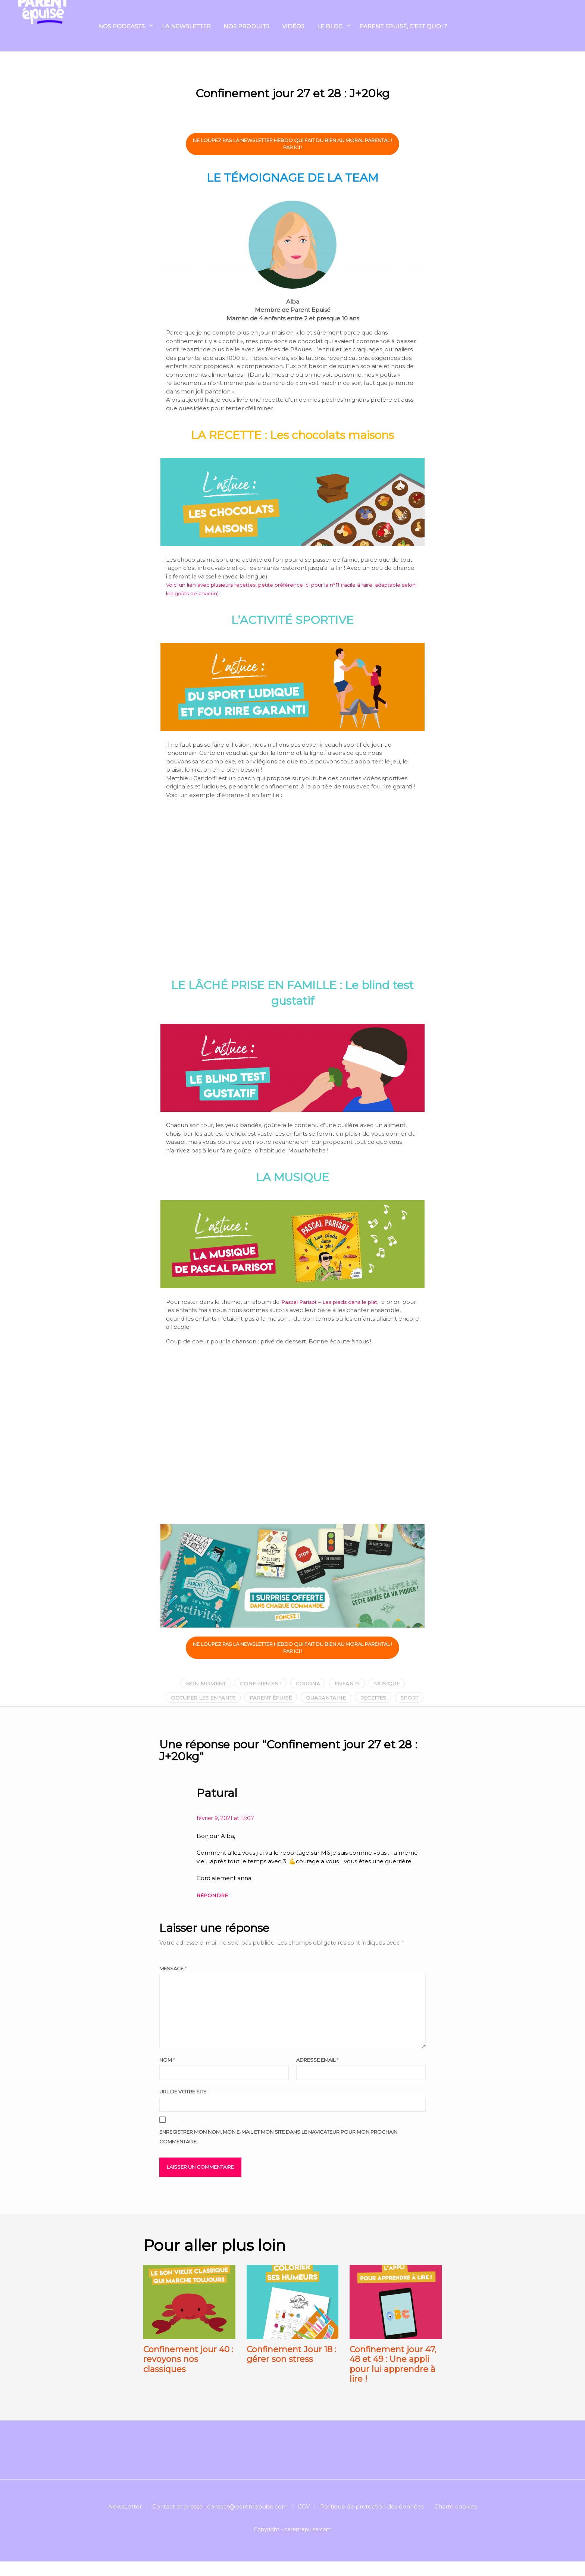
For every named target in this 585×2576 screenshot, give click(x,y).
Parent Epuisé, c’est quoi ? (403, 28)
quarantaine (345, 1696)
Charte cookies (455, 2521)
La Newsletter (186, 28)
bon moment (200, 1681)
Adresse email (317, 2074)
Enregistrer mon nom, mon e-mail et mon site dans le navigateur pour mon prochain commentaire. (278, 2151)
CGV (304, 2521)
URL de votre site (182, 2106)
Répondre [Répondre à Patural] (214, 1909)
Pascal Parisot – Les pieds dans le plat (334, 1299)
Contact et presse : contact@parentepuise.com (220, 2521)
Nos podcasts (121, 28)
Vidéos (293, 28)
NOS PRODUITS (246, 28)
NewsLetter (125, 2521)
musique (392, 1681)
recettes (397, 1696)
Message (173, 1983)
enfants (350, 1681)
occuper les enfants (212, 1696)
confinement (258, 1681)
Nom (167, 2074)
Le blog (329, 28)
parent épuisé (285, 1696)
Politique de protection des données (372, 2521)
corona (308, 1681)
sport (294, 1711)
